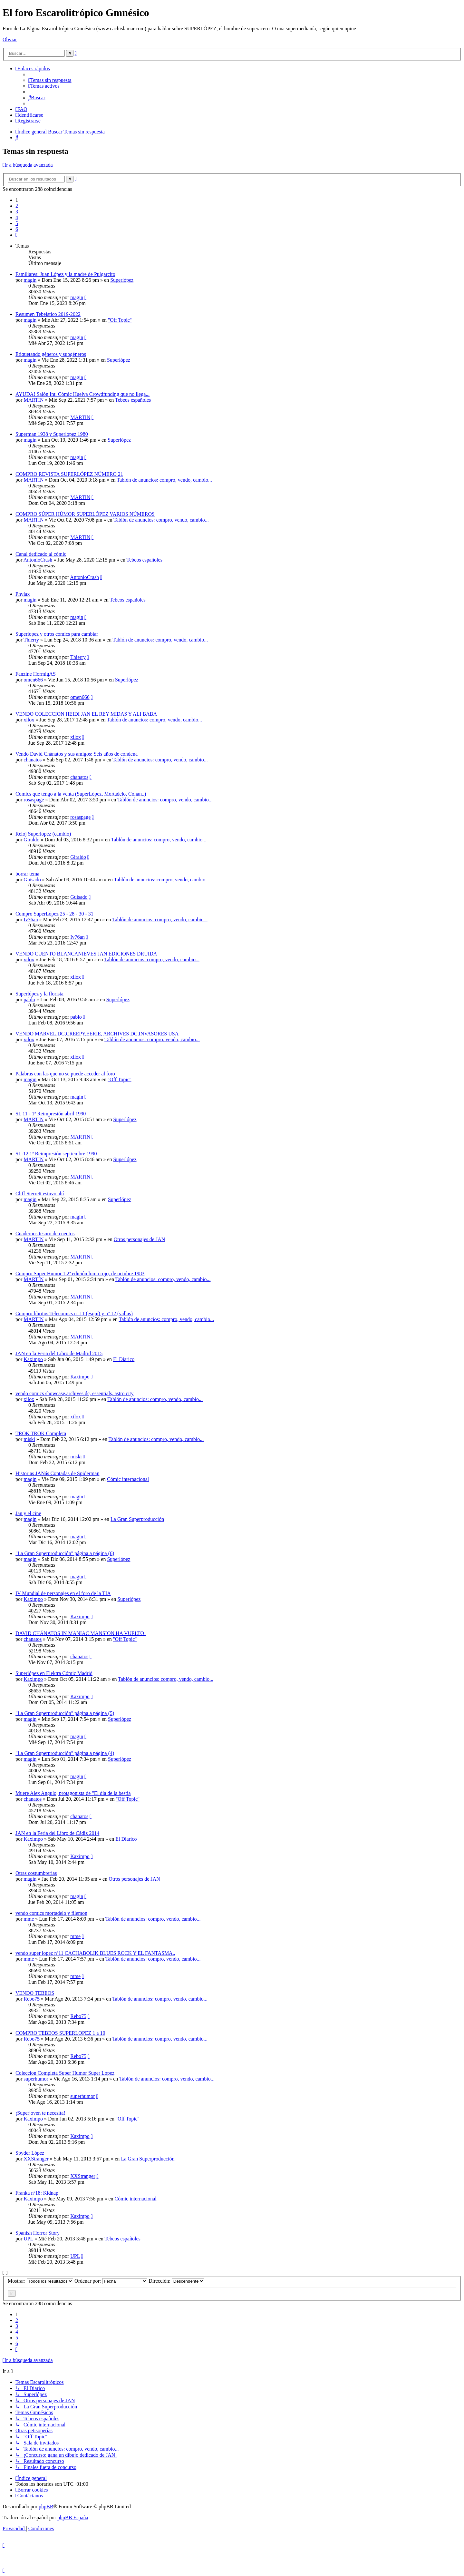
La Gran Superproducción (137, 1519)
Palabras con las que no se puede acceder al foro (65, 1073)
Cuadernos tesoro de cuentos (45, 1233)
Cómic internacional (128, 1479)
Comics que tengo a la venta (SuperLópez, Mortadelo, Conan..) (80, 794)
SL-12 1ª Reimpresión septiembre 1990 (56, 1153)
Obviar (10, 39)
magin (30, 280)
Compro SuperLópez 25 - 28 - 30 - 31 (54, 913)
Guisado (32, 879)
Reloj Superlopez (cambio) (43, 834)
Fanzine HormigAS (35, 674)
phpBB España (72, 2517)
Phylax (22, 594)
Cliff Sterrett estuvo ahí (39, 1193)
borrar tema (27, 874)
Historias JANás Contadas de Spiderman (57, 1473)
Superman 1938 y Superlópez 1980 (51, 434)
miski (29, 1439)
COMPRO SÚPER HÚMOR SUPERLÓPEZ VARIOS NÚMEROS (85, 514)
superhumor (36, 2078)
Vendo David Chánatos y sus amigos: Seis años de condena (76, 754)
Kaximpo (33, 1359)
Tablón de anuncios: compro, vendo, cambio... (164, 480)
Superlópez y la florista (39, 993)
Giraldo (31, 839)
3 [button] (16, 211)
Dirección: (176, 2281)
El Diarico (123, 1359)
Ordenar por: (110, 2281)
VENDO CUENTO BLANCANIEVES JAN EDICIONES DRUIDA (86, 953)
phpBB (46, 2506)
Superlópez (121, 280)
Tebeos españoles (133, 400)
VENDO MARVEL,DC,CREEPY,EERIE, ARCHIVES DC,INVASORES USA (97, 1033)
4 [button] (16, 217)
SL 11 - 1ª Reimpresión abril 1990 (50, 1113)
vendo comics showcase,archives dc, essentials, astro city (74, 1393)
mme (29, 1919)
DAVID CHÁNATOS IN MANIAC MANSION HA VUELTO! (80, 1633)
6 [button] (16, 229)
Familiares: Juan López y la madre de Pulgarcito (65, 274)
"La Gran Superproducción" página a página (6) (64, 1553)
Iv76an (31, 919)
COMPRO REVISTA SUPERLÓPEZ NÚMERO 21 (69, 474)
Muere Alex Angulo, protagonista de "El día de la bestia (73, 1793)
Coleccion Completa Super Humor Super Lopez (64, 2073)
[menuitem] (50, 80)
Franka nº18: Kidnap (36, 2193)
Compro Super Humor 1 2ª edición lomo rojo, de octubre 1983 (79, 1273)
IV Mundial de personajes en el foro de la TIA (63, 1593)
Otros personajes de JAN (139, 1239)
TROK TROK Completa (40, 1433)
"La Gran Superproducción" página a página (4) (64, 1753)
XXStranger (36, 2158)
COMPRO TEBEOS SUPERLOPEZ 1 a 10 (60, 2033)
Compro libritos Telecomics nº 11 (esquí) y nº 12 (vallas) (74, 1313)
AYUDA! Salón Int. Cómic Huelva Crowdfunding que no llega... (82, 394)
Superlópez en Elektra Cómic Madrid (53, 1673)
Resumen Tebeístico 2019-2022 (48, 314)
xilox (29, 719)
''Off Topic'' (119, 320)
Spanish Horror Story (37, 2233)
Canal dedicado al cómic (40, 554)
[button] (16, 235)
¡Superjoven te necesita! (40, 2113)
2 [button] (16, 206)
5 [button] (16, 223)
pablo (29, 999)
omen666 (33, 679)
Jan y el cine (28, 1513)
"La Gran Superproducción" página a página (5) (64, 1713)
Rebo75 (32, 1999)
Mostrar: (40, 2281)
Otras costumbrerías (36, 1873)
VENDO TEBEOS (34, 1993)
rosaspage (34, 799)
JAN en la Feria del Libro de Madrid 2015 (58, 1353)
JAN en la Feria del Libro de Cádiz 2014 (57, 1833)
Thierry (31, 639)
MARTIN (34, 400)
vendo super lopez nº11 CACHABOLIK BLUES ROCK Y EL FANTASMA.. (95, 1953)
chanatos (33, 759)
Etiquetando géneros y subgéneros (50, 354)
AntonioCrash (37, 560)
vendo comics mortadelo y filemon (51, 1913)
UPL (28, 2238)
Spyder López (29, 2153)
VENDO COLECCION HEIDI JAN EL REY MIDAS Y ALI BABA (86, 714)
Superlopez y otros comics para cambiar (56, 634)
